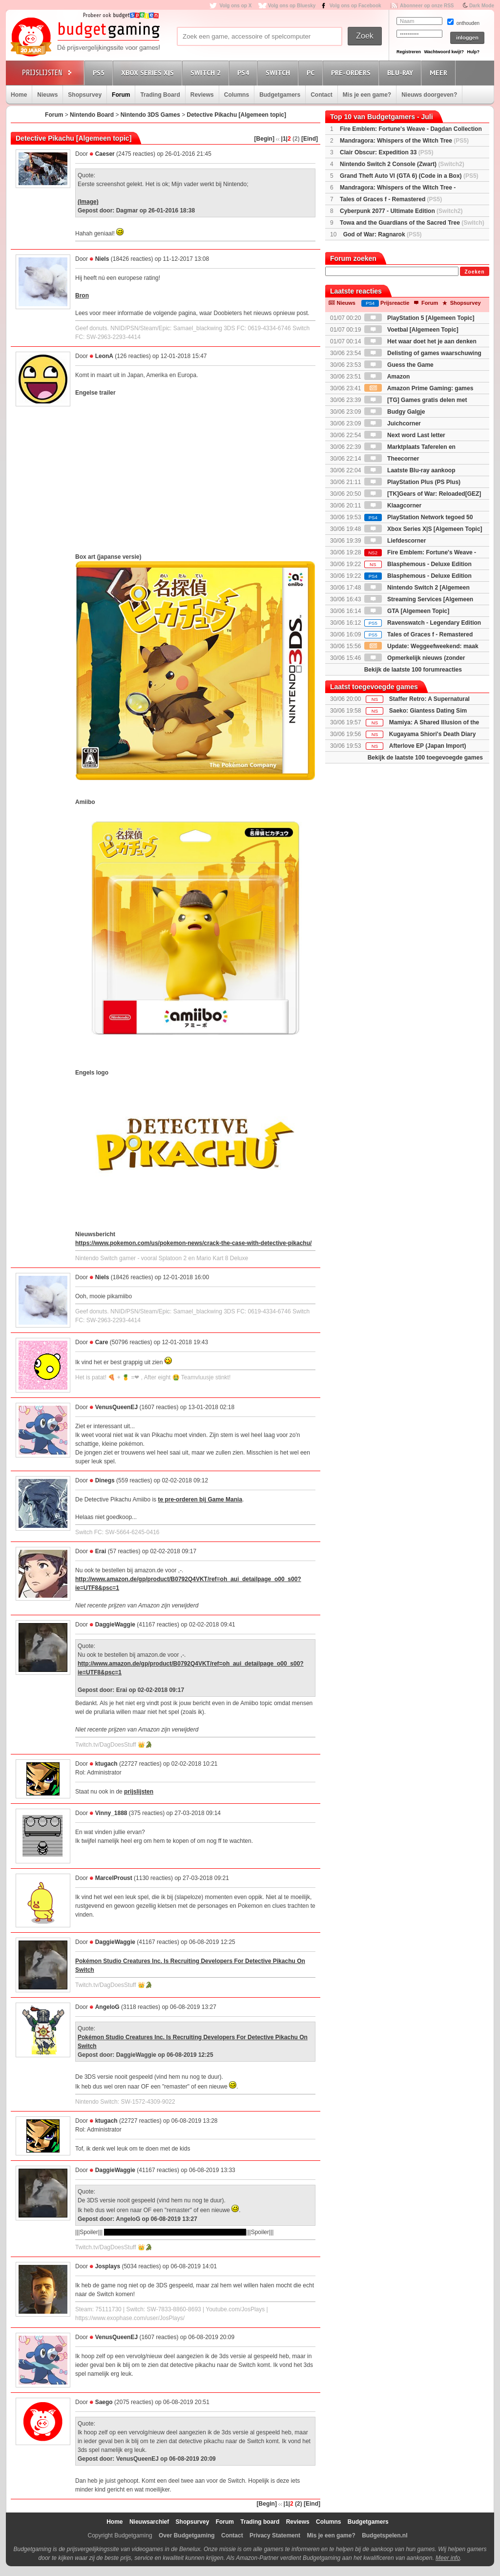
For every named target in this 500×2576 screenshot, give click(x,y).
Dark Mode (481, 5)
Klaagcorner (392, 505)
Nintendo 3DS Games (150, 114)
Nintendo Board (92, 114)
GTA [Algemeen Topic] (406, 611)
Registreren (408, 51)
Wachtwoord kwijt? (444, 51)
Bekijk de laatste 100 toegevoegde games (425, 757)
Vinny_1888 (111, 1813)
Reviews (202, 94)
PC (312, 72)
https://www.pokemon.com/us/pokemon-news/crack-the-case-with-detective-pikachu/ (193, 1243)
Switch (279, 72)
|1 (283, 138)
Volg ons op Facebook (355, 5)
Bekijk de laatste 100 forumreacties (413, 669)
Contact (322, 94)
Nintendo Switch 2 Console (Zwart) (402, 164)
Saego (104, 2402)
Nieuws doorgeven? (429, 94)
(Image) (88, 201)
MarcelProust (113, 1878)
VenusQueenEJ (116, 1407)
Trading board (259, 2521)
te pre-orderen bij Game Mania (200, 1499)
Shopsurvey (85, 94)
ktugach (106, 1763)
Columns (236, 94)
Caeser (105, 153)
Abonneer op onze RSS (427, 5)
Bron (82, 295)
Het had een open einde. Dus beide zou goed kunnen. (175, 2232)
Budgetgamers (279, 94)
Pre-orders (352, 72)
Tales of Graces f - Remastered (391, 199)
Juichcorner (392, 423)
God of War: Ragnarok (382, 234)
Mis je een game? (367, 94)
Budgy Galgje (394, 411)
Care (101, 1342)
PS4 (244, 72)
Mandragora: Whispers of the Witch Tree (404, 140)
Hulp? (473, 51)
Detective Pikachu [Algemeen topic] (236, 114)
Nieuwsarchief (149, 2521)
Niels (102, 258)
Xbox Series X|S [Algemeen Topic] (423, 529)
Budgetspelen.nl (384, 2535)
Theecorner (391, 458)
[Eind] (309, 138)
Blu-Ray (401, 72)
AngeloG (107, 2007)
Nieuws (47, 94)
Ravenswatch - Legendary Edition (422, 622)
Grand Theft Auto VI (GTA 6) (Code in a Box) (409, 175)
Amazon (387, 376)
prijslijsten (138, 1791)
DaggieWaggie (115, 1624)
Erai (100, 1551)
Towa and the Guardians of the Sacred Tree (412, 222)
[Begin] (264, 138)
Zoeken (474, 271)
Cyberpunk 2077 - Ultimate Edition (401, 211)
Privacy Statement (275, 2535)
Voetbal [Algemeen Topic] (411, 329)
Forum (121, 94)
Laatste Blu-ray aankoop (410, 470)
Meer (440, 72)
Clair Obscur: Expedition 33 (386, 152)
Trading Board (160, 94)
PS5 (100, 72)
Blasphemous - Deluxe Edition (418, 564)
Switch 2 (207, 72)
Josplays (107, 2266)
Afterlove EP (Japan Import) (427, 745)
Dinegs (105, 1480)
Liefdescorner (395, 540)
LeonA (104, 356)
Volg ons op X (235, 5)
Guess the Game (399, 364)
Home (19, 94)
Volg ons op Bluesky (292, 5)
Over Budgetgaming (187, 2535)
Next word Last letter (404, 435)
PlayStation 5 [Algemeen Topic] (419, 318)
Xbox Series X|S (149, 72)
